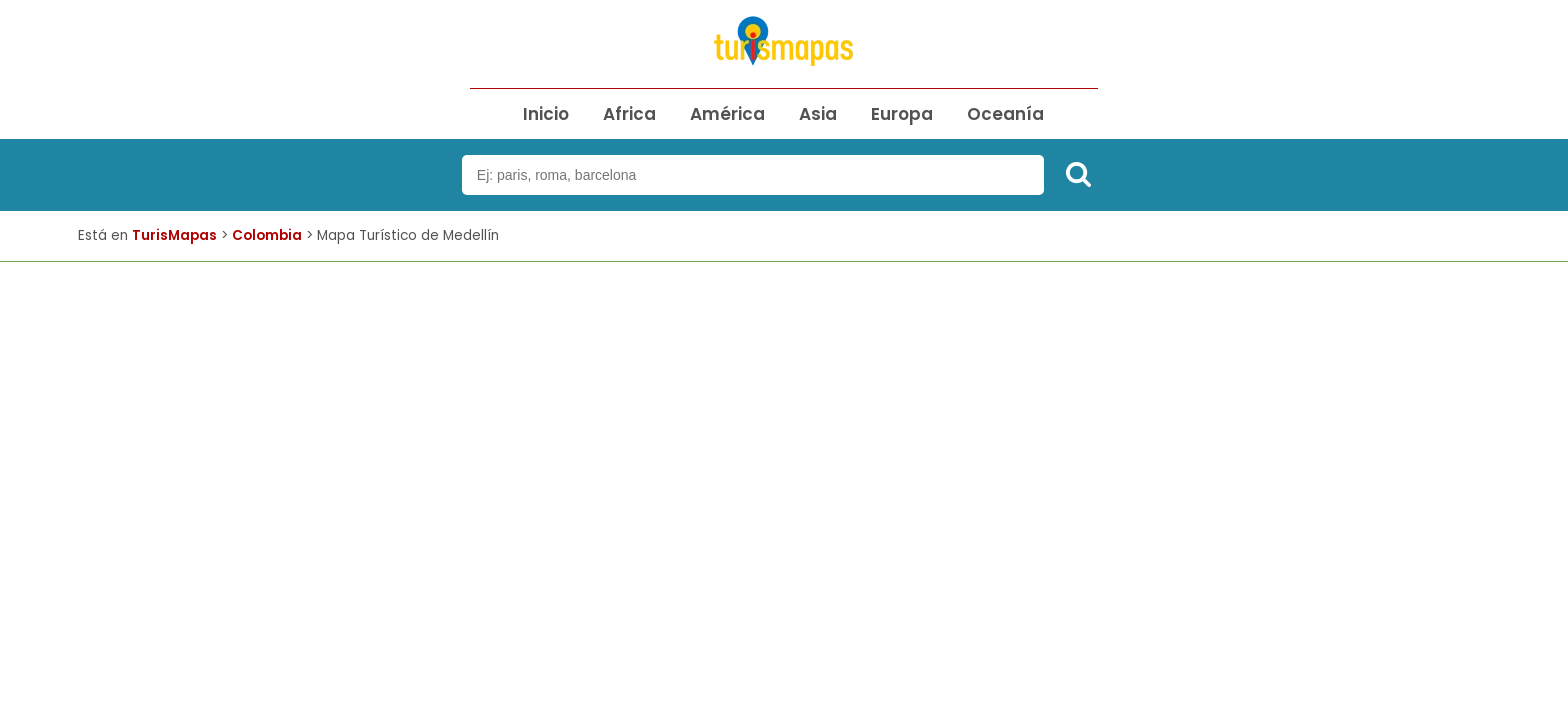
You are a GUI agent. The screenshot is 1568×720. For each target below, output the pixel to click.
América (727, 114)
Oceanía (1005, 114)
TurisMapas (174, 235)
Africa (629, 114)
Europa (902, 114)
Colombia (267, 235)
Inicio (546, 114)
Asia (818, 114)
